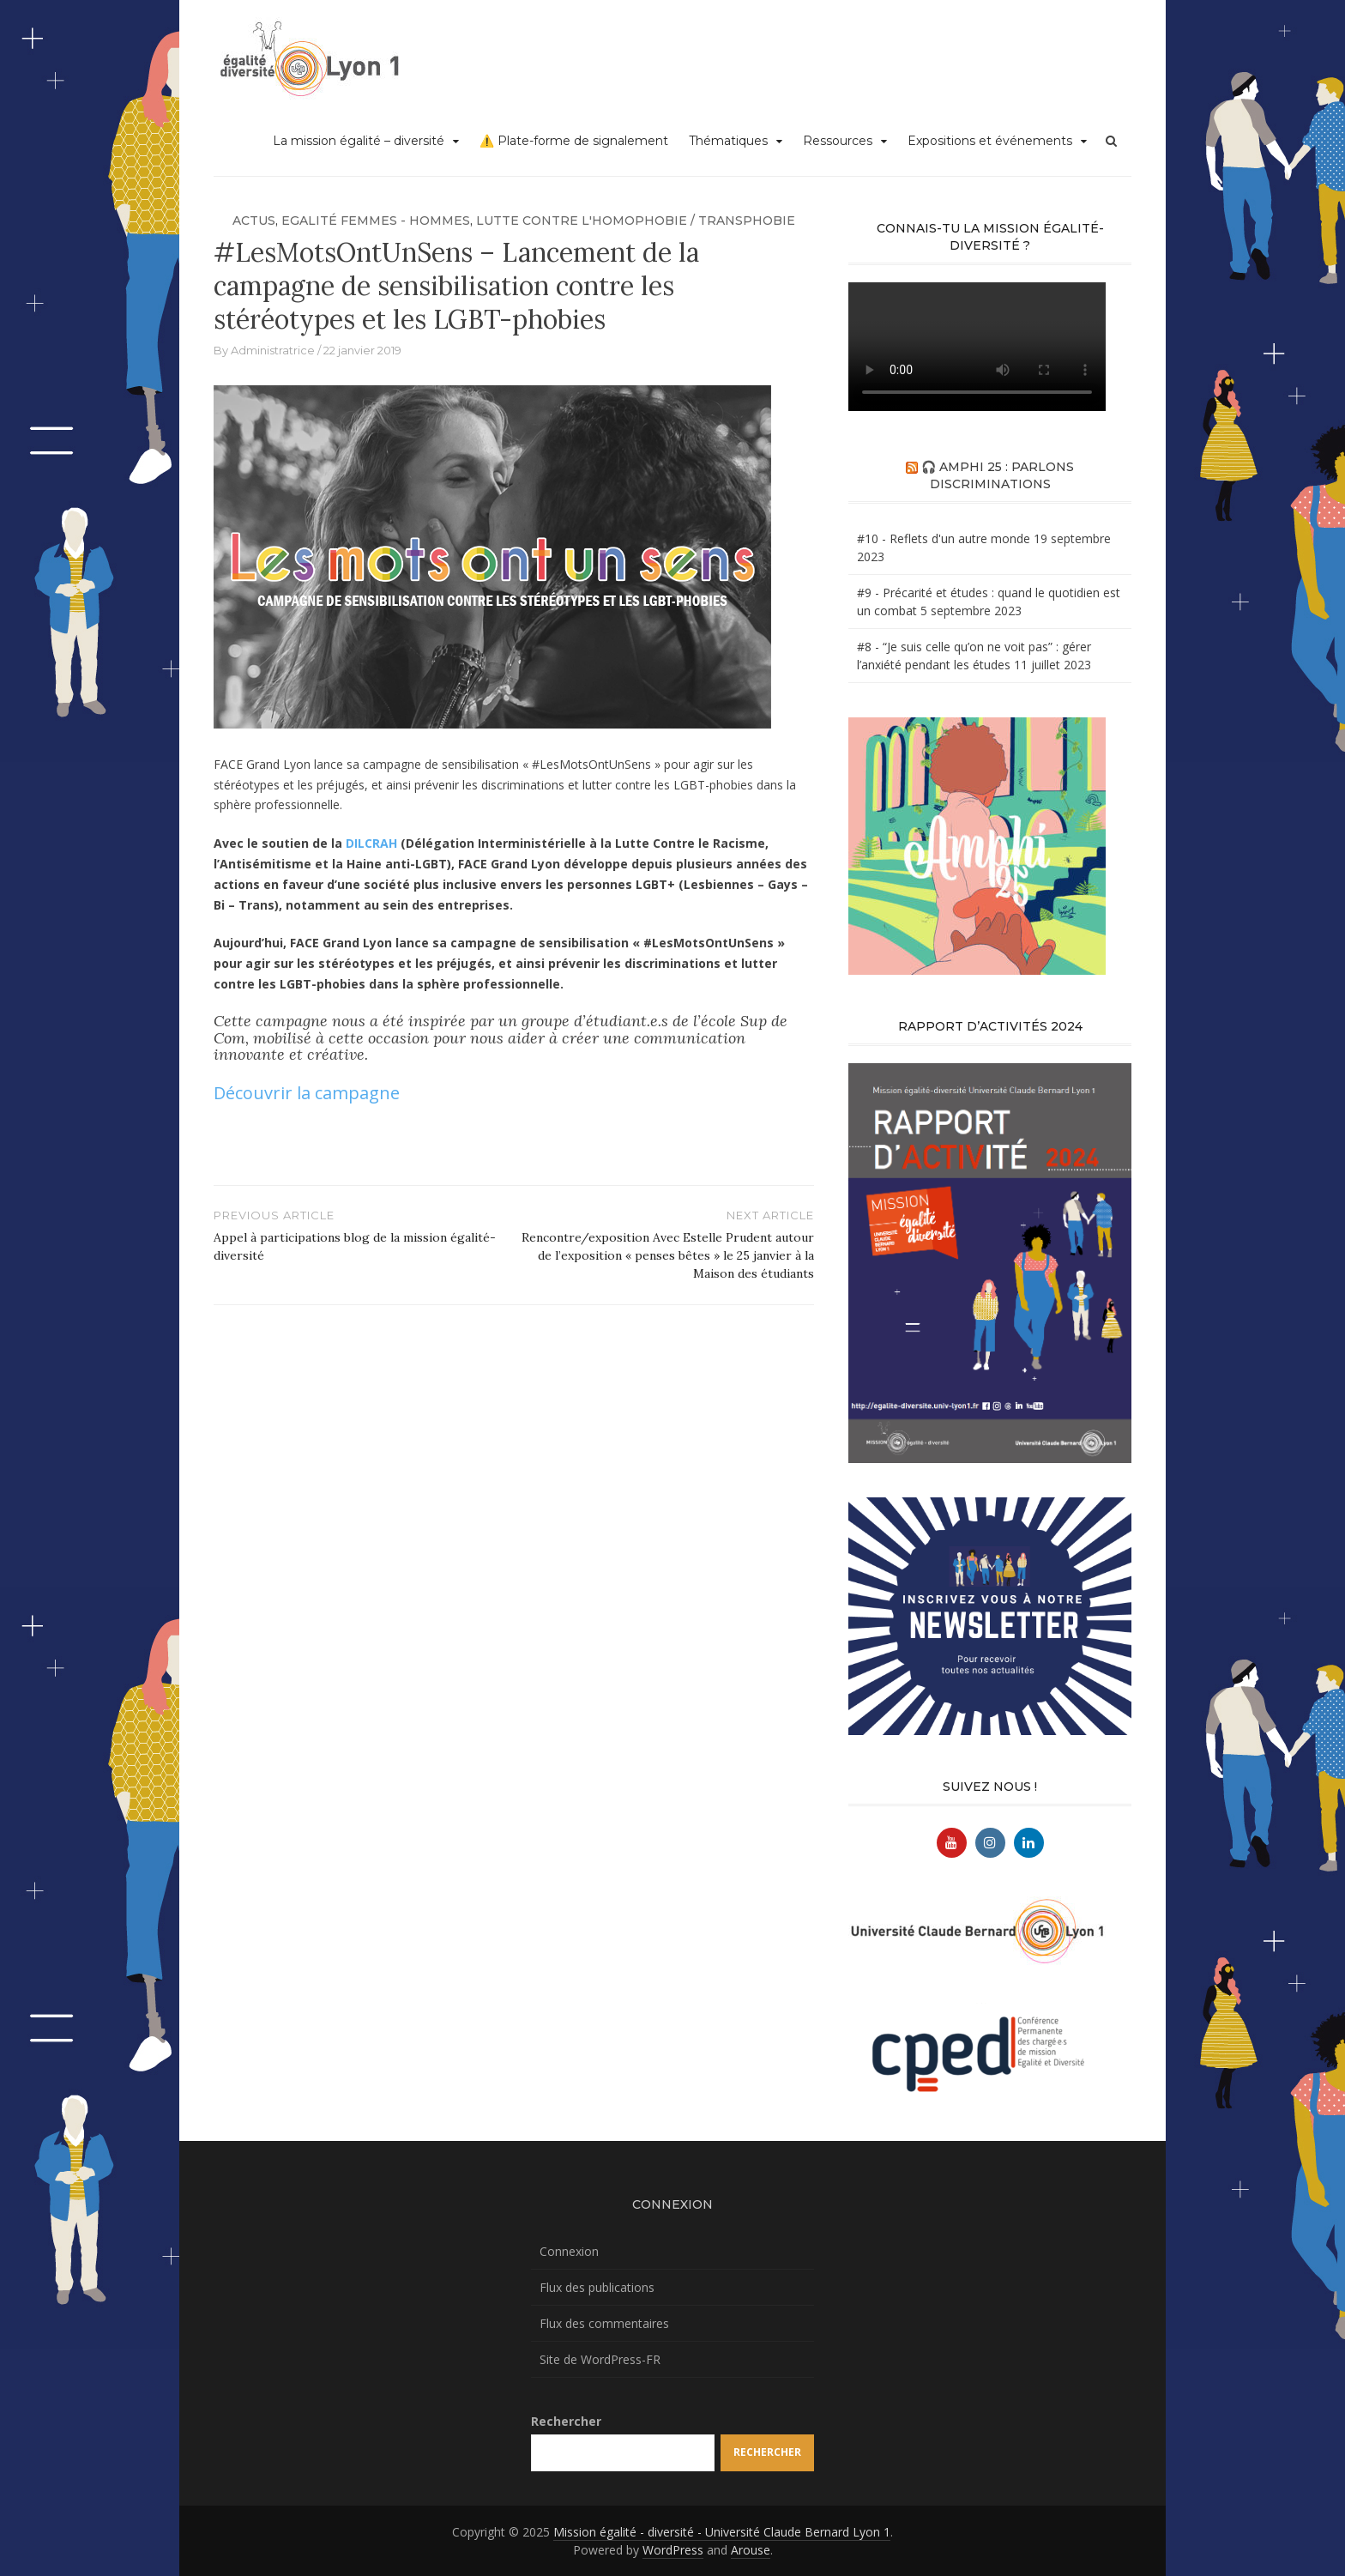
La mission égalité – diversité (358, 140)
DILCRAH (371, 843)
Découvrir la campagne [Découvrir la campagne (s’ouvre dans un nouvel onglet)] (307, 1092)
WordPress (672, 2550)
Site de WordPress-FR (600, 2359)
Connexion (569, 2251)
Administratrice (273, 350)
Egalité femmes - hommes (375, 220)
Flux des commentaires (604, 2323)
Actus (253, 220)
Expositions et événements (990, 140)
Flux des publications (597, 2287)
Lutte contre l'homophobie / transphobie (635, 220)
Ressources (837, 140)
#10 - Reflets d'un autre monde (943, 538)
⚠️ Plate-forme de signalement (573, 140)
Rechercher (566, 2421)
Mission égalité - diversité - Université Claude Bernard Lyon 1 (721, 2532)
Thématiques (728, 140)
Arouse (750, 2550)
